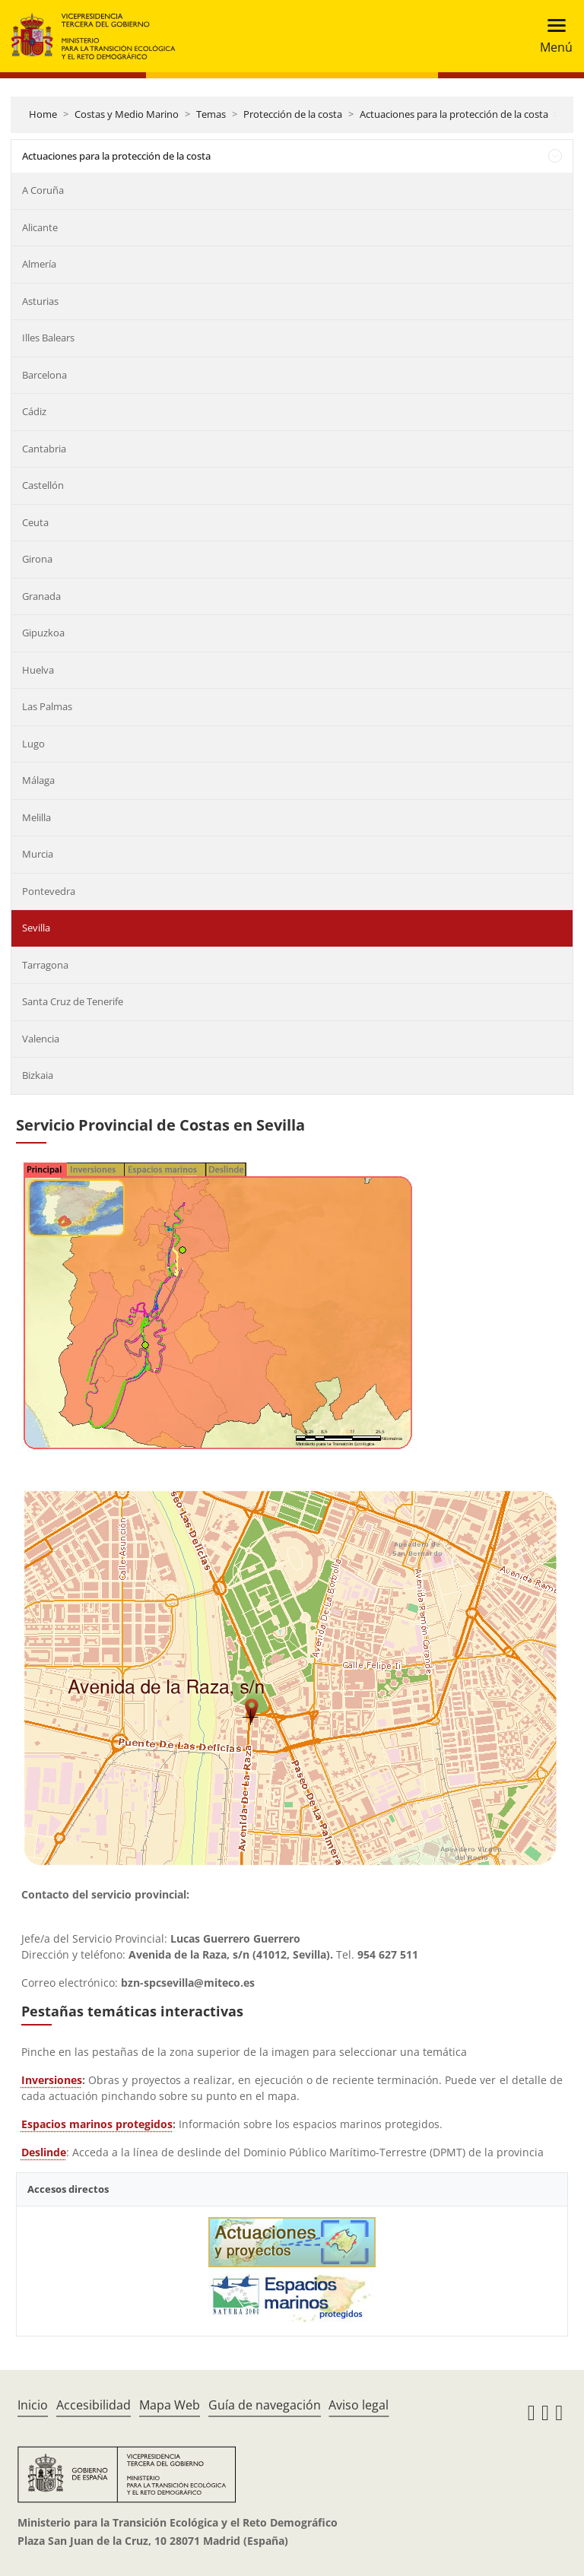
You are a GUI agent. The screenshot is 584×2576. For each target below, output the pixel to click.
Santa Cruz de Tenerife (72, 1001)
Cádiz (34, 411)
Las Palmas (47, 706)
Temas (211, 114)
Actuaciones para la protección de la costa (454, 114)
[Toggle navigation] (551, 36)
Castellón (43, 485)
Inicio (32, 2405)
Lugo (33, 743)
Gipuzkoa (43, 632)
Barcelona (44, 375)
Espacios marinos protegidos (97, 2124)
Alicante (40, 227)
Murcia (37, 854)
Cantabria (44, 448)
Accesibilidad (93, 2405)
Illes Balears (48, 337)
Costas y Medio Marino (127, 114)
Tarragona (45, 965)
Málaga (38, 780)
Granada (41, 596)
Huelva (38, 670)
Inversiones (51, 2080)
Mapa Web (169, 2405)
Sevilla (36, 927)
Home (43, 114)
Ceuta (35, 522)
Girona (37, 559)
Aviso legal (358, 2405)
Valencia (40, 1038)
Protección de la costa (292, 114)
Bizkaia (37, 1075)
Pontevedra (48, 891)
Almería (39, 264)
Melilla (36, 817)
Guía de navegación (264, 2405)
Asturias (40, 301)
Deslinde (43, 2152)
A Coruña (43, 190)
